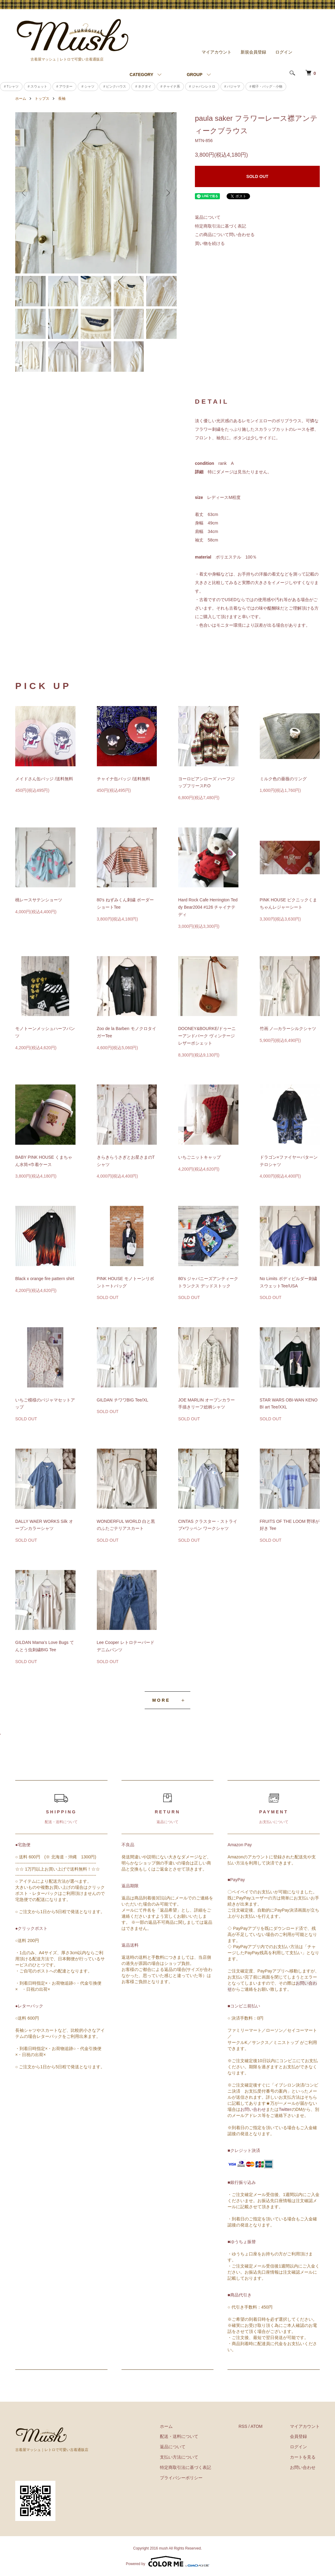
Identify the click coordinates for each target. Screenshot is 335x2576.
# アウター (64, 86)
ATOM (257, 2426)
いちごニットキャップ (199, 1157)
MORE (161, 1700)
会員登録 (298, 2436)
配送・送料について (179, 2436)
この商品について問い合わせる (225, 234)
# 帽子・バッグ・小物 (265, 86)
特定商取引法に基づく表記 (220, 226)
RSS (242, 2426)
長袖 (61, 98)
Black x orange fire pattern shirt (44, 1278)
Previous (24, 192)
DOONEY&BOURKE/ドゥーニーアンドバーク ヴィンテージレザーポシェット (207, 1036)
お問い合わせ (253, 2109)
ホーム (20, 98)
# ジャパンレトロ (202, 86)
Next (167, 192)
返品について (207, 217)
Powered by (167, 2561)
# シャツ (88, 86)
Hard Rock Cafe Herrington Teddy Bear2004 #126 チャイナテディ (208, 907)
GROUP (194, 74)
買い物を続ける (210, 243)
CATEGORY (141, 74)
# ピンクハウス (114, 86)
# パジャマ (232, 86)
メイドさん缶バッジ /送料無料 (44, 778)
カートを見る (303, 2457)
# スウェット (37, 86)
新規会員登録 (253, 52)
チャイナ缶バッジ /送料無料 (123, 778)
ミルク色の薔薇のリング (283, 778)
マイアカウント (216, 52)
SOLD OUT (257, 176)
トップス (42, 98)
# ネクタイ (143, 86)
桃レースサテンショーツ (38, 899)
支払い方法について (179, 2457)
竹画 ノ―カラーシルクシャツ (288, 1028)
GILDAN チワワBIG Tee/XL (122, 1400)
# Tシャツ (11, 86)
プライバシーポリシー (181, 2477)
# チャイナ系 (170, 86)
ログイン (283, 52)
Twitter (285, 2109)
